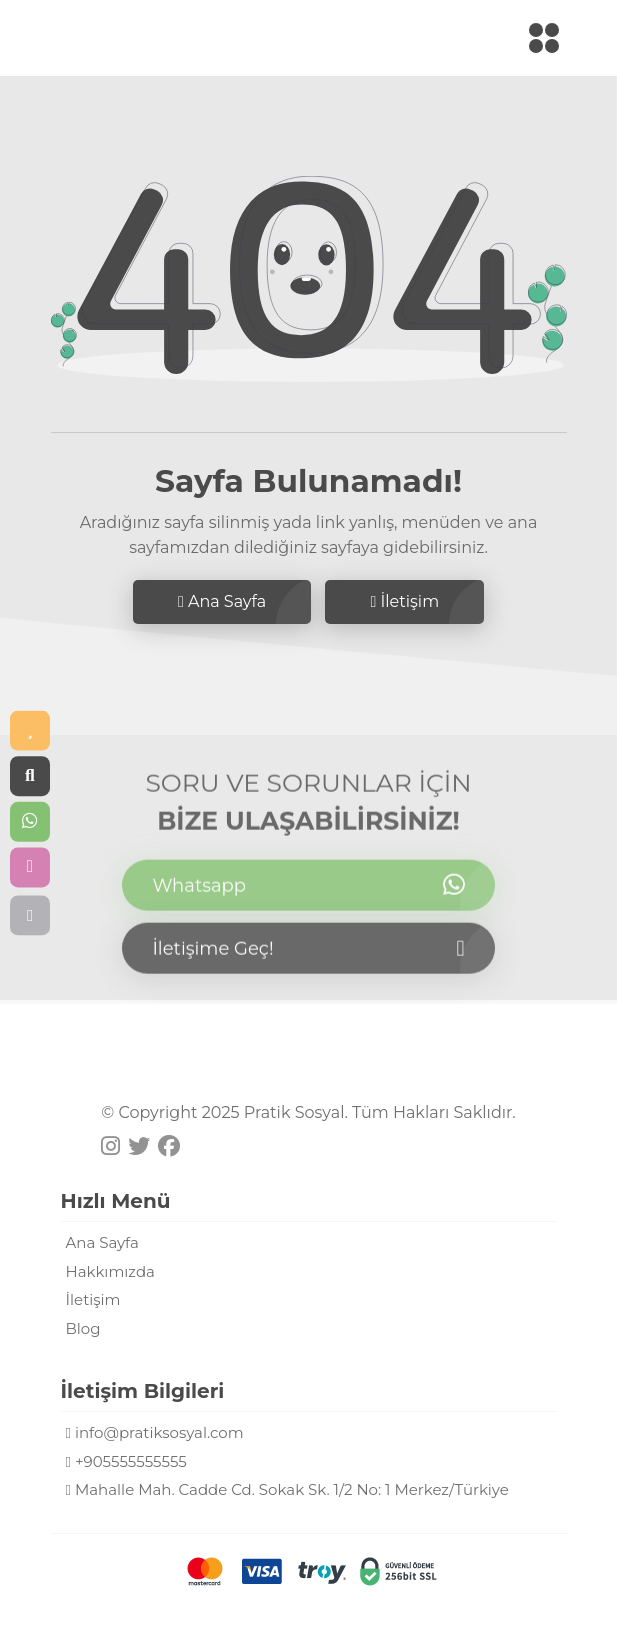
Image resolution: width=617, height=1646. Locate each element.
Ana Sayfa (222, 601)
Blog (83, 1328)
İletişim (404, 601)
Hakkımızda (110, 1271)
